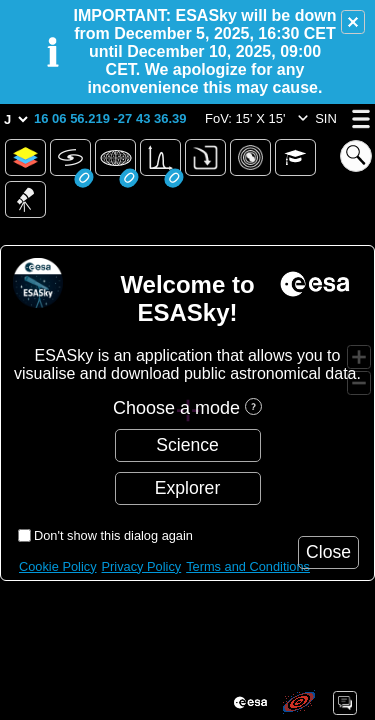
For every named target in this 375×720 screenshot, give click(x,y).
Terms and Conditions (248, 566)
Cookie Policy (58, 566)
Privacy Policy (142, 566)
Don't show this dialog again (113, 535)
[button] (353, 22)
